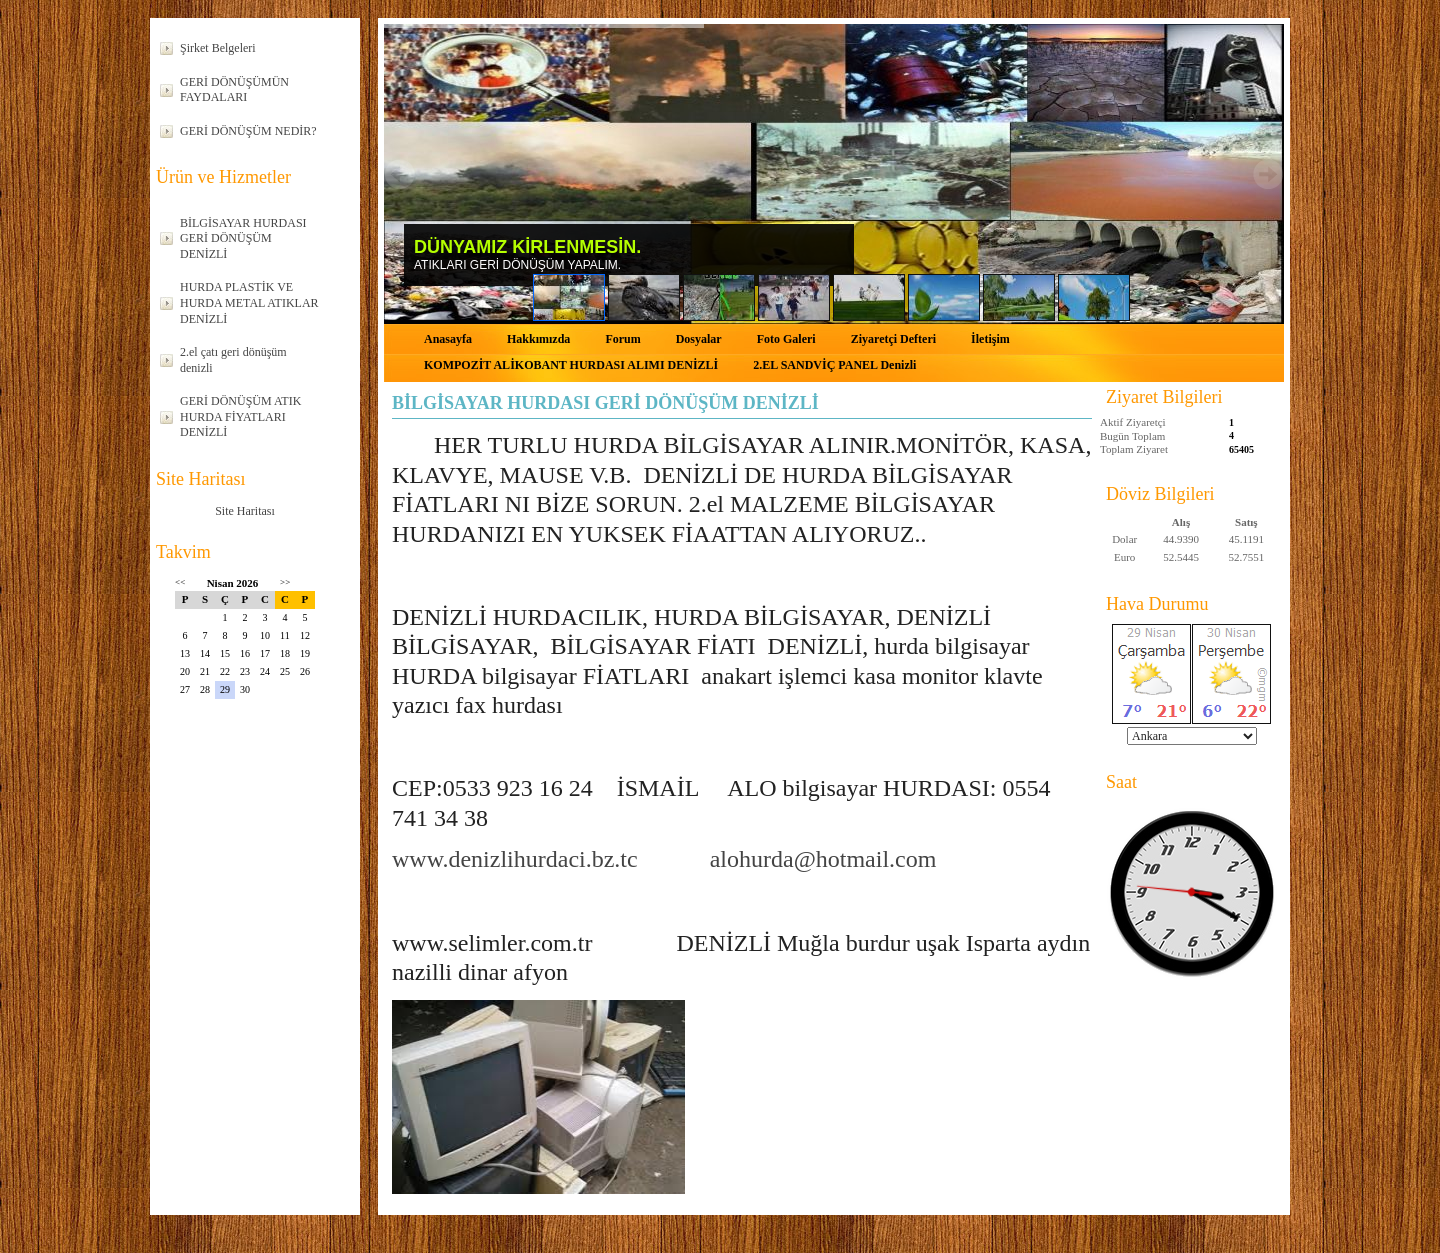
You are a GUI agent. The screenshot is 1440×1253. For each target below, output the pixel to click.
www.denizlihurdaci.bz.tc (515, 859)
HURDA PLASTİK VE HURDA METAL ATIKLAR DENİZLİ (249, 302)
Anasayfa (448, 339)
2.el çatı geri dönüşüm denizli (233, 360)
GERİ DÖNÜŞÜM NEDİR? (248, 131)
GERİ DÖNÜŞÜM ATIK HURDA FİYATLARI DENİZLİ (240, 416)
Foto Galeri (786, 339)
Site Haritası (245, 511)
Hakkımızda (538, 339)
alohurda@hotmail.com (823, 859)
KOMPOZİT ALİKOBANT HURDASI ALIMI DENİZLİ (571, 365)
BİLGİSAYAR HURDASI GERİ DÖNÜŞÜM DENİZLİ (243, 238)
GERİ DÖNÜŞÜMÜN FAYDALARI (234, 90)
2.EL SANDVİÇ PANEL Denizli (834, 365)
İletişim (990, 339)
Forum (622, 339)
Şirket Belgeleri (218, 48)
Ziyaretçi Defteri (893, 339)
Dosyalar (699, 339)
